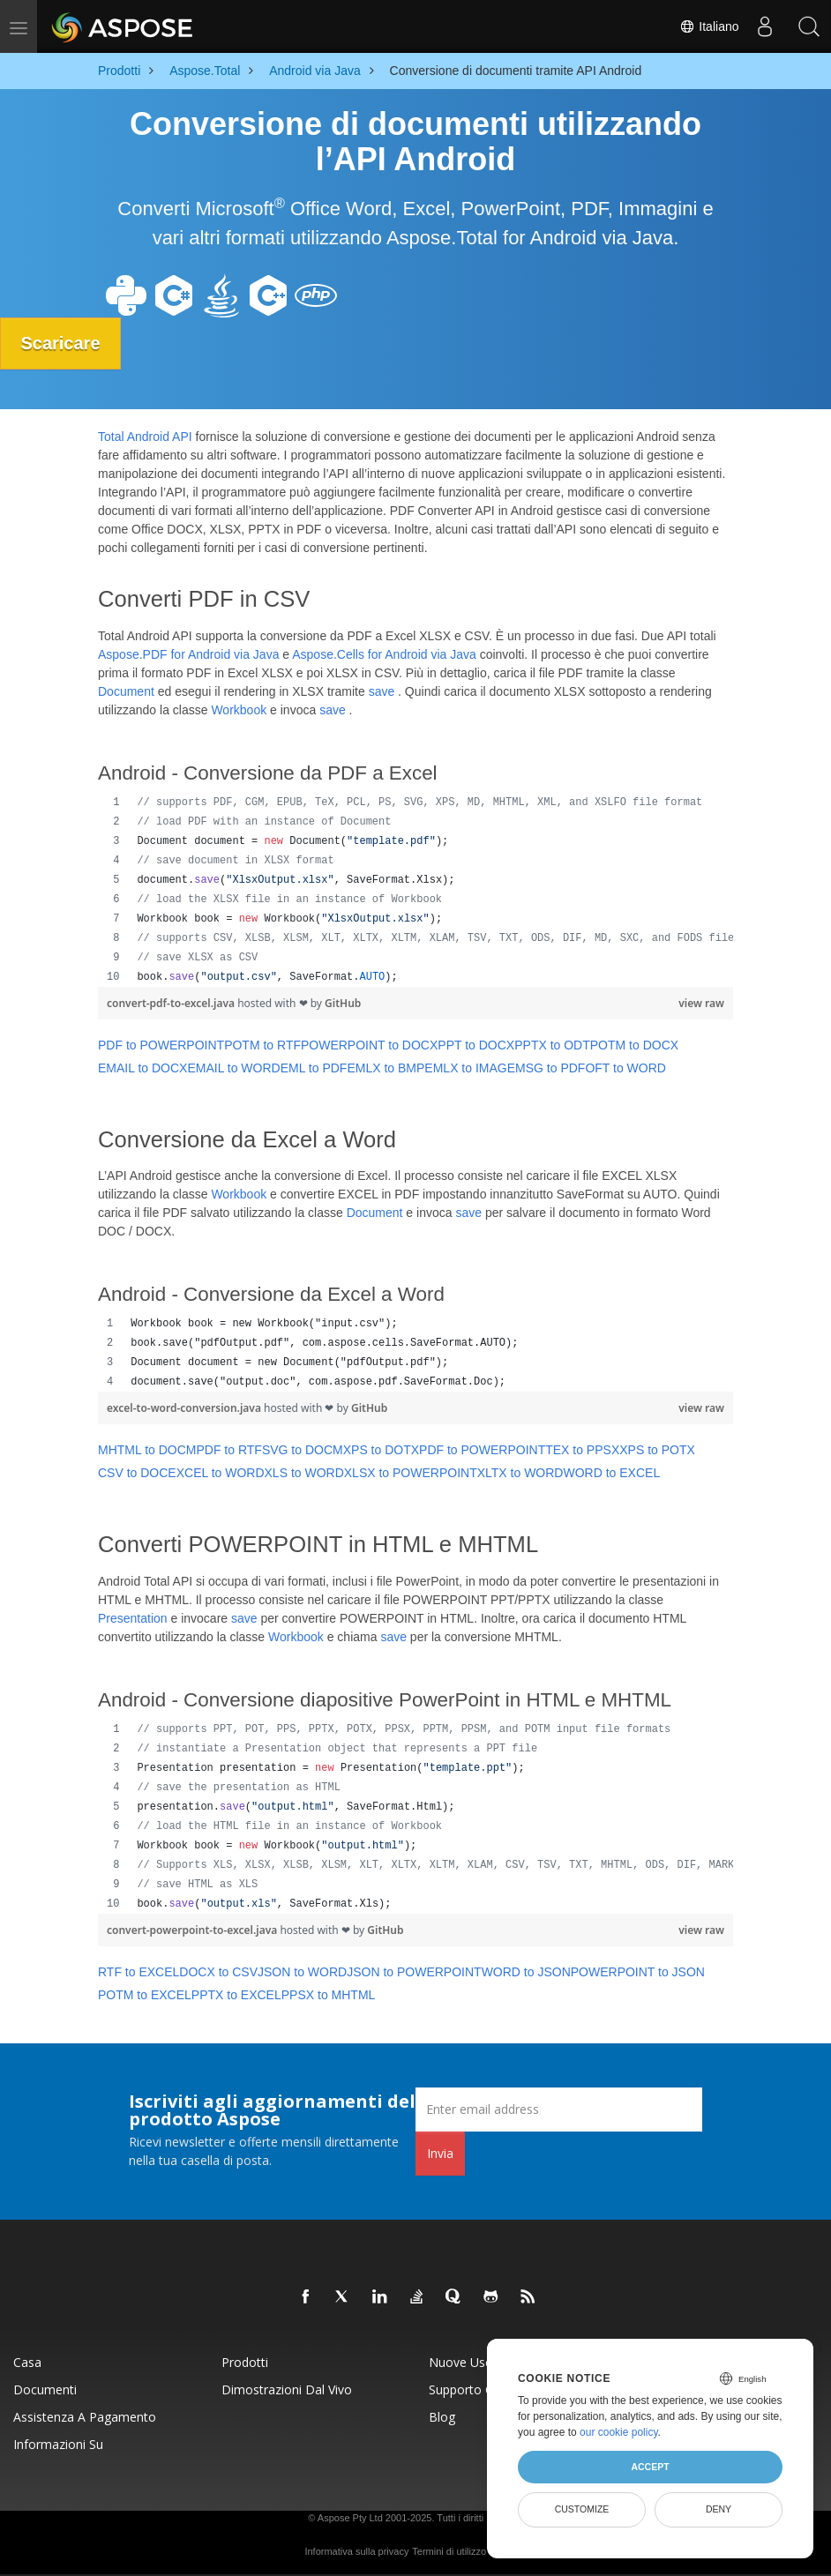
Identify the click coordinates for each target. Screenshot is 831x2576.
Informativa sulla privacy (356, 2550)
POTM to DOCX (634, 1044)
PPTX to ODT (552, 1044)
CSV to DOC (133, 1473)
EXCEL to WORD (216, 1473)
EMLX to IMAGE (469, 1067)
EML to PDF (314, 1067)
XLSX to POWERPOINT (410, 1473)
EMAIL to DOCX (142, 1067)
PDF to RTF (228, 1450)
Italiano (708, 26)
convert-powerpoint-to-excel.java (193, 1929)
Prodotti (244, 2361)
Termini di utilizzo (449, 2550)
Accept (650, 2466)
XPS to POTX (657, 1450)
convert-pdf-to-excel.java (172, 1002)
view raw (701, 1002)
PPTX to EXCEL (236, 1994)
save (382, 690)
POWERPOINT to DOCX (369, 1044)
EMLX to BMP (385, 1067)
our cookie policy (619, 2432)
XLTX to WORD (520, 1473)
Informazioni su (58, 2443)
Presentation (133, 1618)
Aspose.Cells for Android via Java (384, 653)
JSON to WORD (302, 1971)
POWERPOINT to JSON (638, 1971)
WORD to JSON (526, 1971)
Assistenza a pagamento (84, 2416)
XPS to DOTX (381, 1450)
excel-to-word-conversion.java (185, 1407)
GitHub (343, 1002)
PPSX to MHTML (328, 1994)
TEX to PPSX (582, 1450)
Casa (27, 2361)
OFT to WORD (625, 1067)
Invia (440, 2152)
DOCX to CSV (218, 1971)
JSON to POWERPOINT (414, 1971)
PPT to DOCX (476, 1044)
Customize (582, 2509)
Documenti (45, 2388)
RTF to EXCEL (138, 1971)
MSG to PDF (550, 1067)
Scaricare (61, 343)
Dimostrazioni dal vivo (286, 2388)
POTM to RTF (262, 1044)
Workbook (238, 709)
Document (126, 690)
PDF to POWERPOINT (161, 1044)
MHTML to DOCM (147, 1450)
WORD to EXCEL (611, 1473)
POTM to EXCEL (144, 1994)
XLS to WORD (304, 1473)
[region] (415, 889)
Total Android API (145, 436)
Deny (718, 2509)
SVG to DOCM (302, 1450)
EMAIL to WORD (233, 1067)
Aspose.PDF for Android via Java (188, 653)
